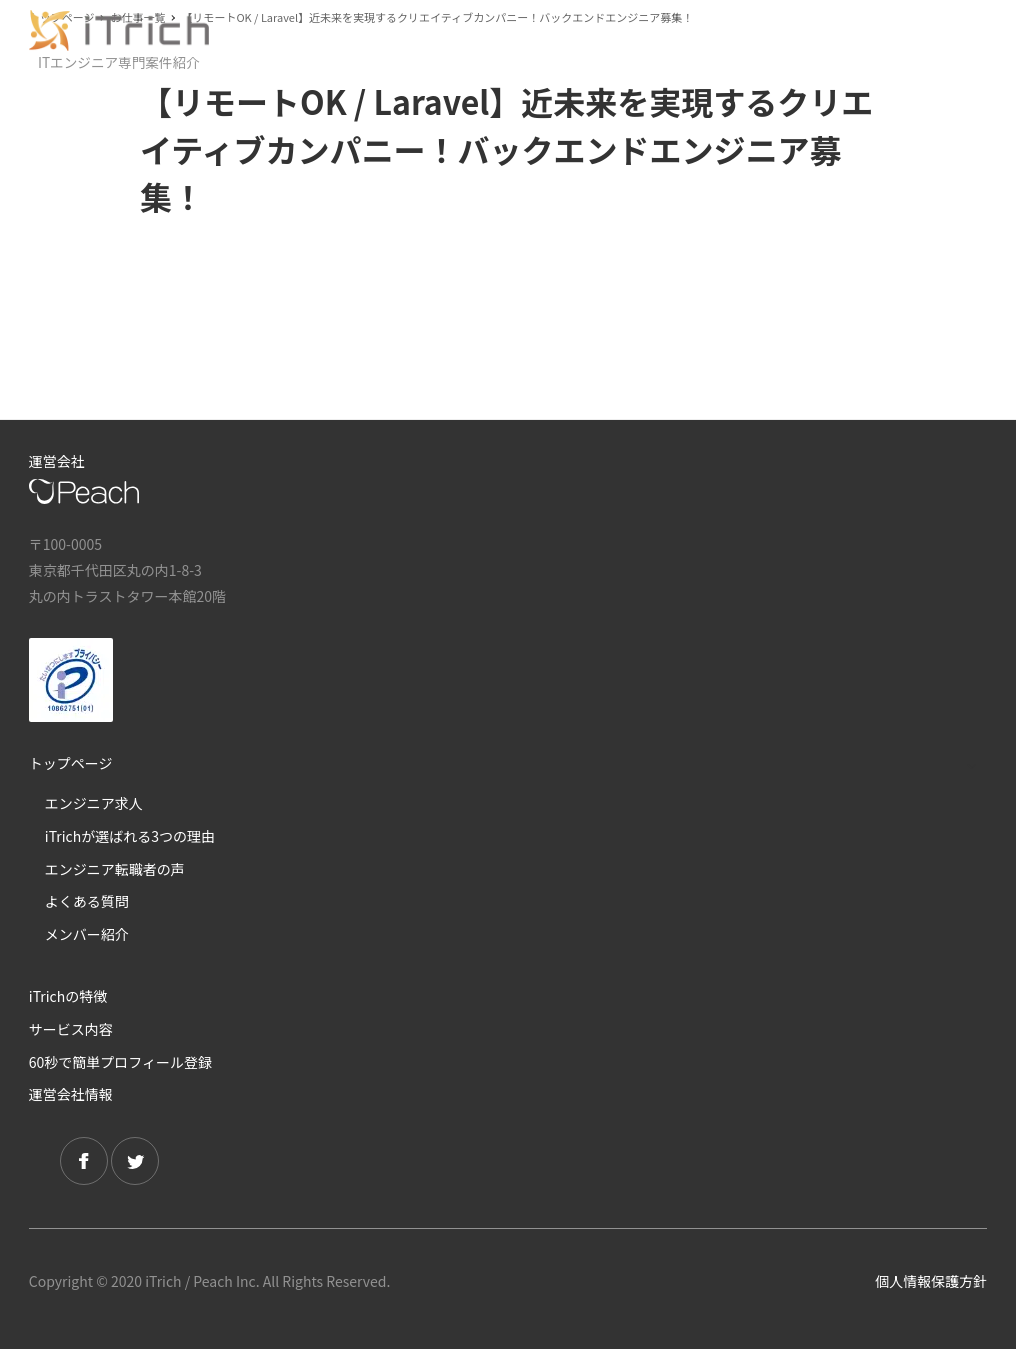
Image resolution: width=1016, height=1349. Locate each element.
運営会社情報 (71, 1094)
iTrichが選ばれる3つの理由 (130, 836)
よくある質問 (87, 901)
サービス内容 (71, 1029)
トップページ (71, 763)
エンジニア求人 (94, 803)
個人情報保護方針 (931, 1281)
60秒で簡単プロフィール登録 (120, 1062)
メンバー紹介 (87, 934)
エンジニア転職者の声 (115, 869)
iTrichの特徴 (68, 996)
